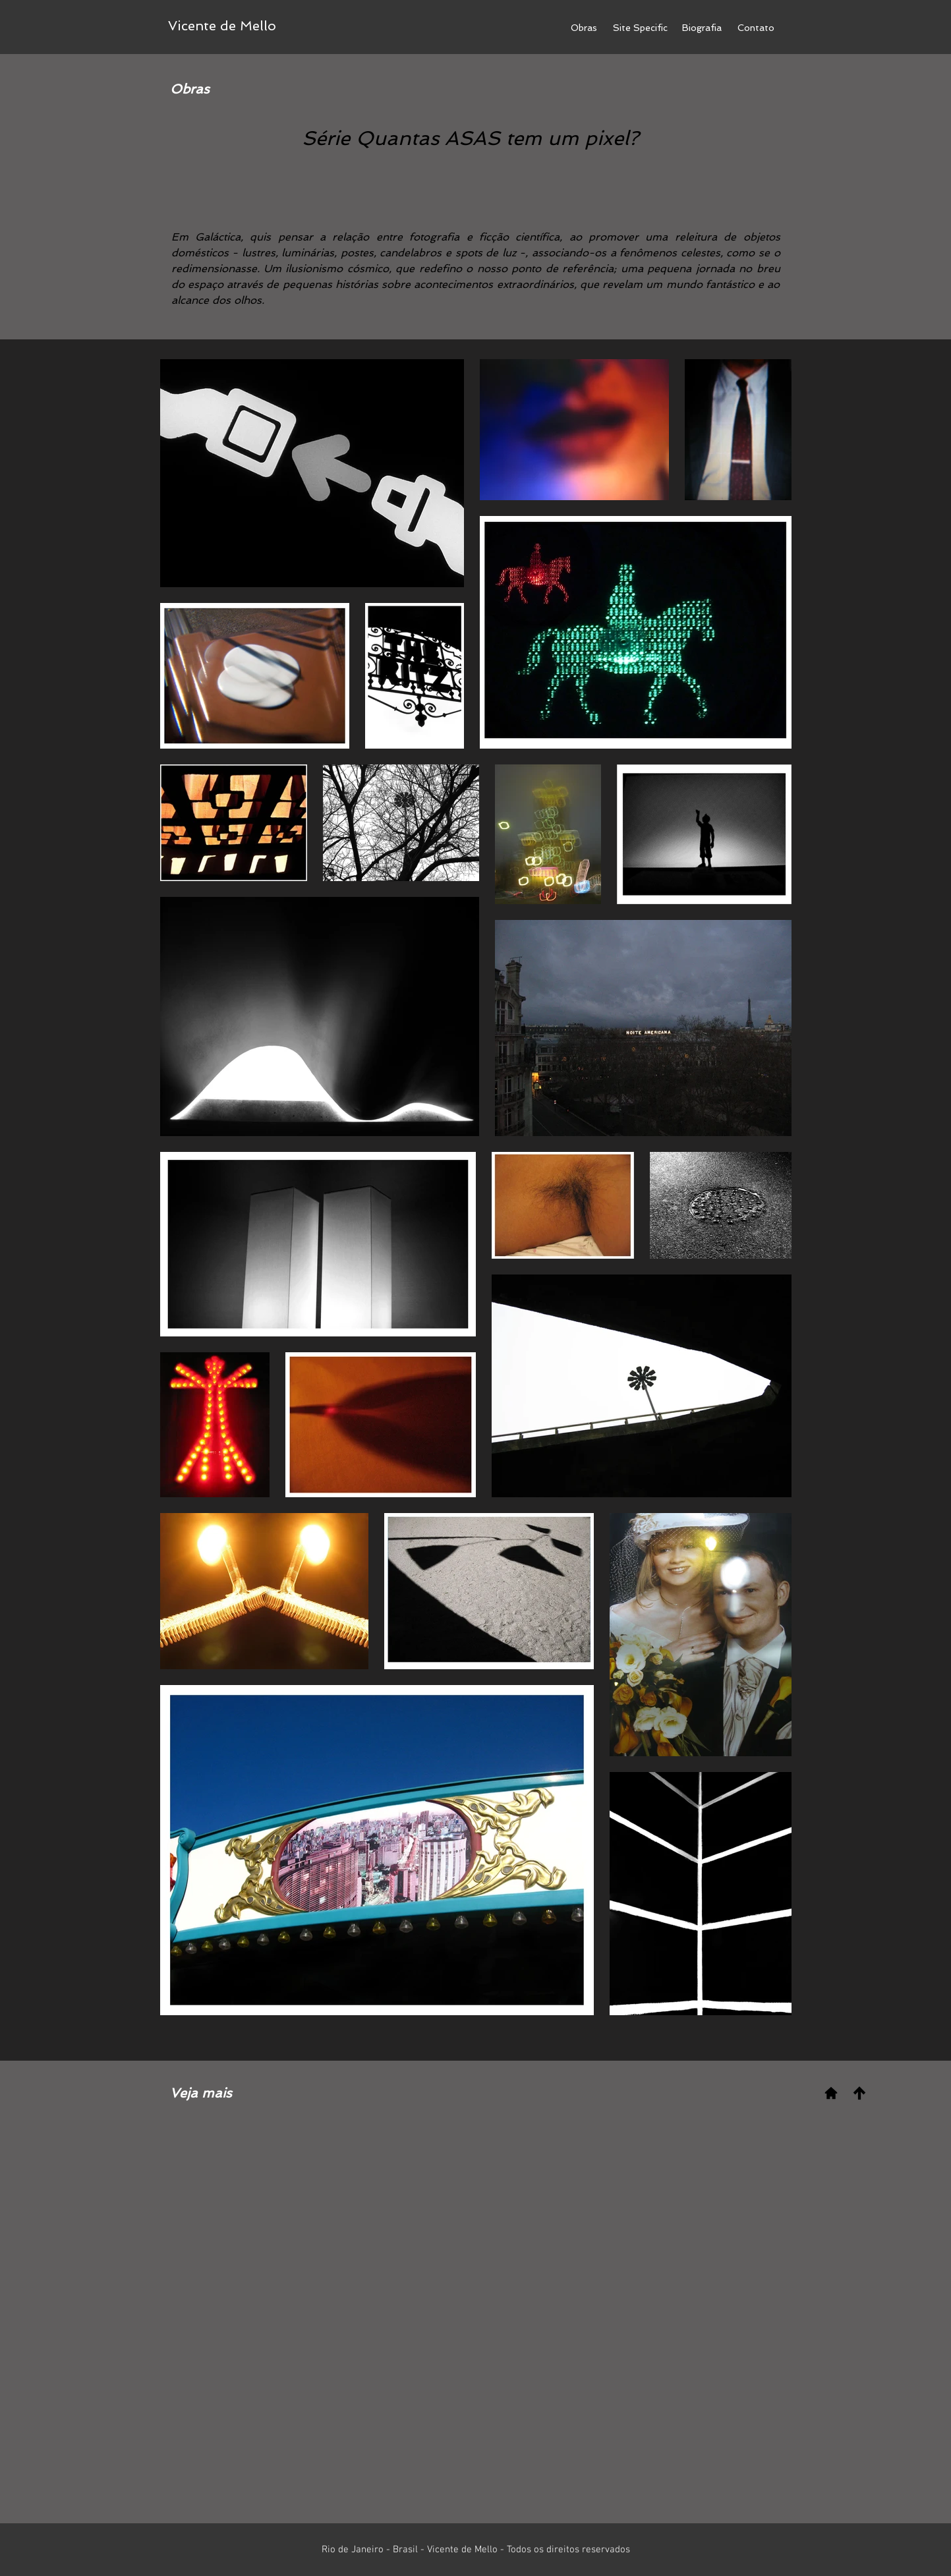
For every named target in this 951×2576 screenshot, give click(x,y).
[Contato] (755, 28)
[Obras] (584, 28)
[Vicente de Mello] (222, 26)
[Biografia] (702, 28)
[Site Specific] (640, 28)
